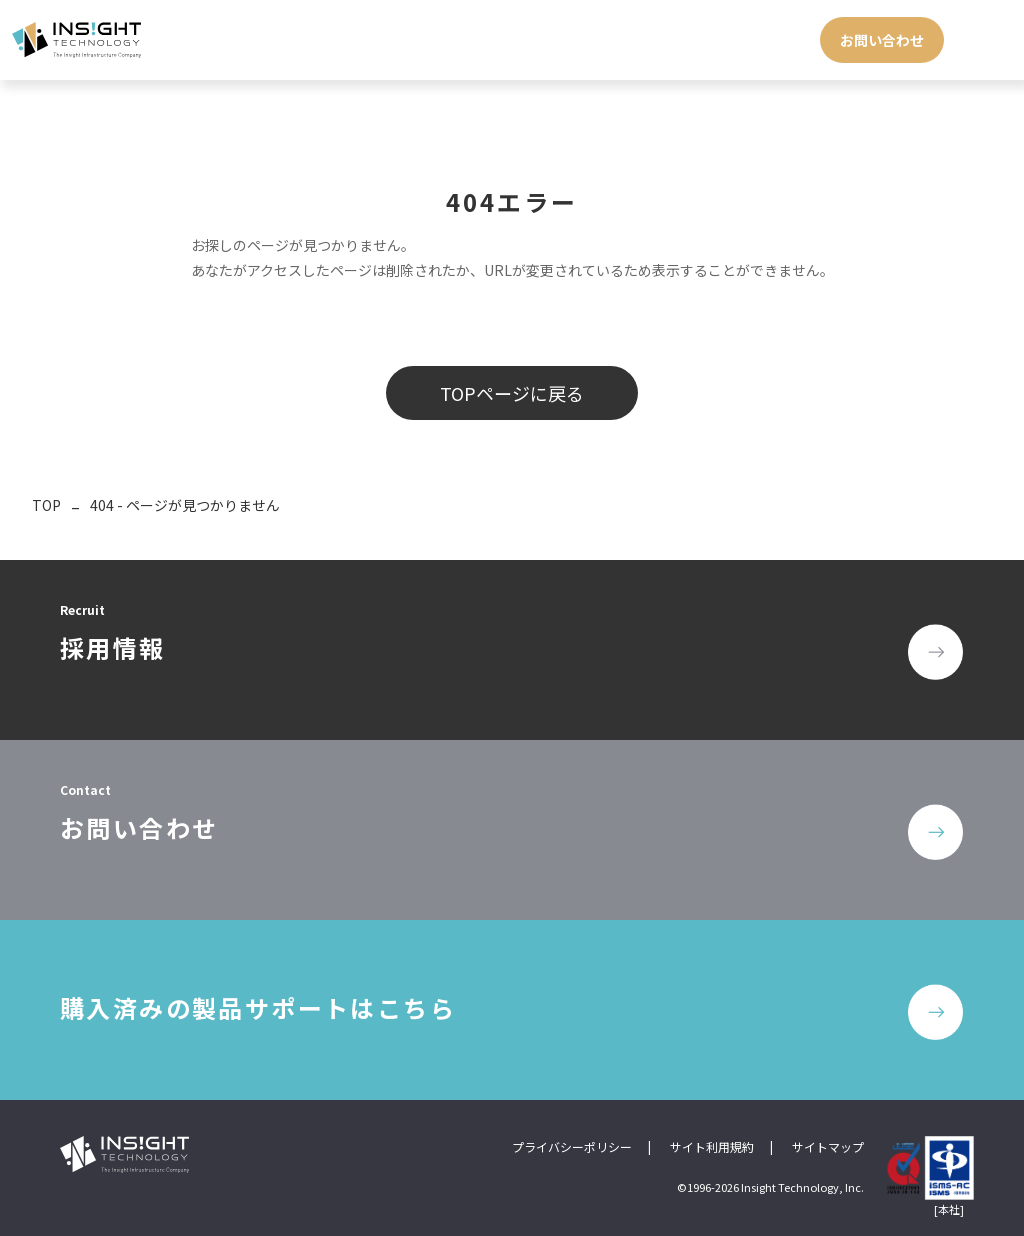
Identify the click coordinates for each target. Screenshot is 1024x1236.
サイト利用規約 (712, 1146)
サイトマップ (828, 1146)
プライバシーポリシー (572, 1146)
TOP (46, 505)
